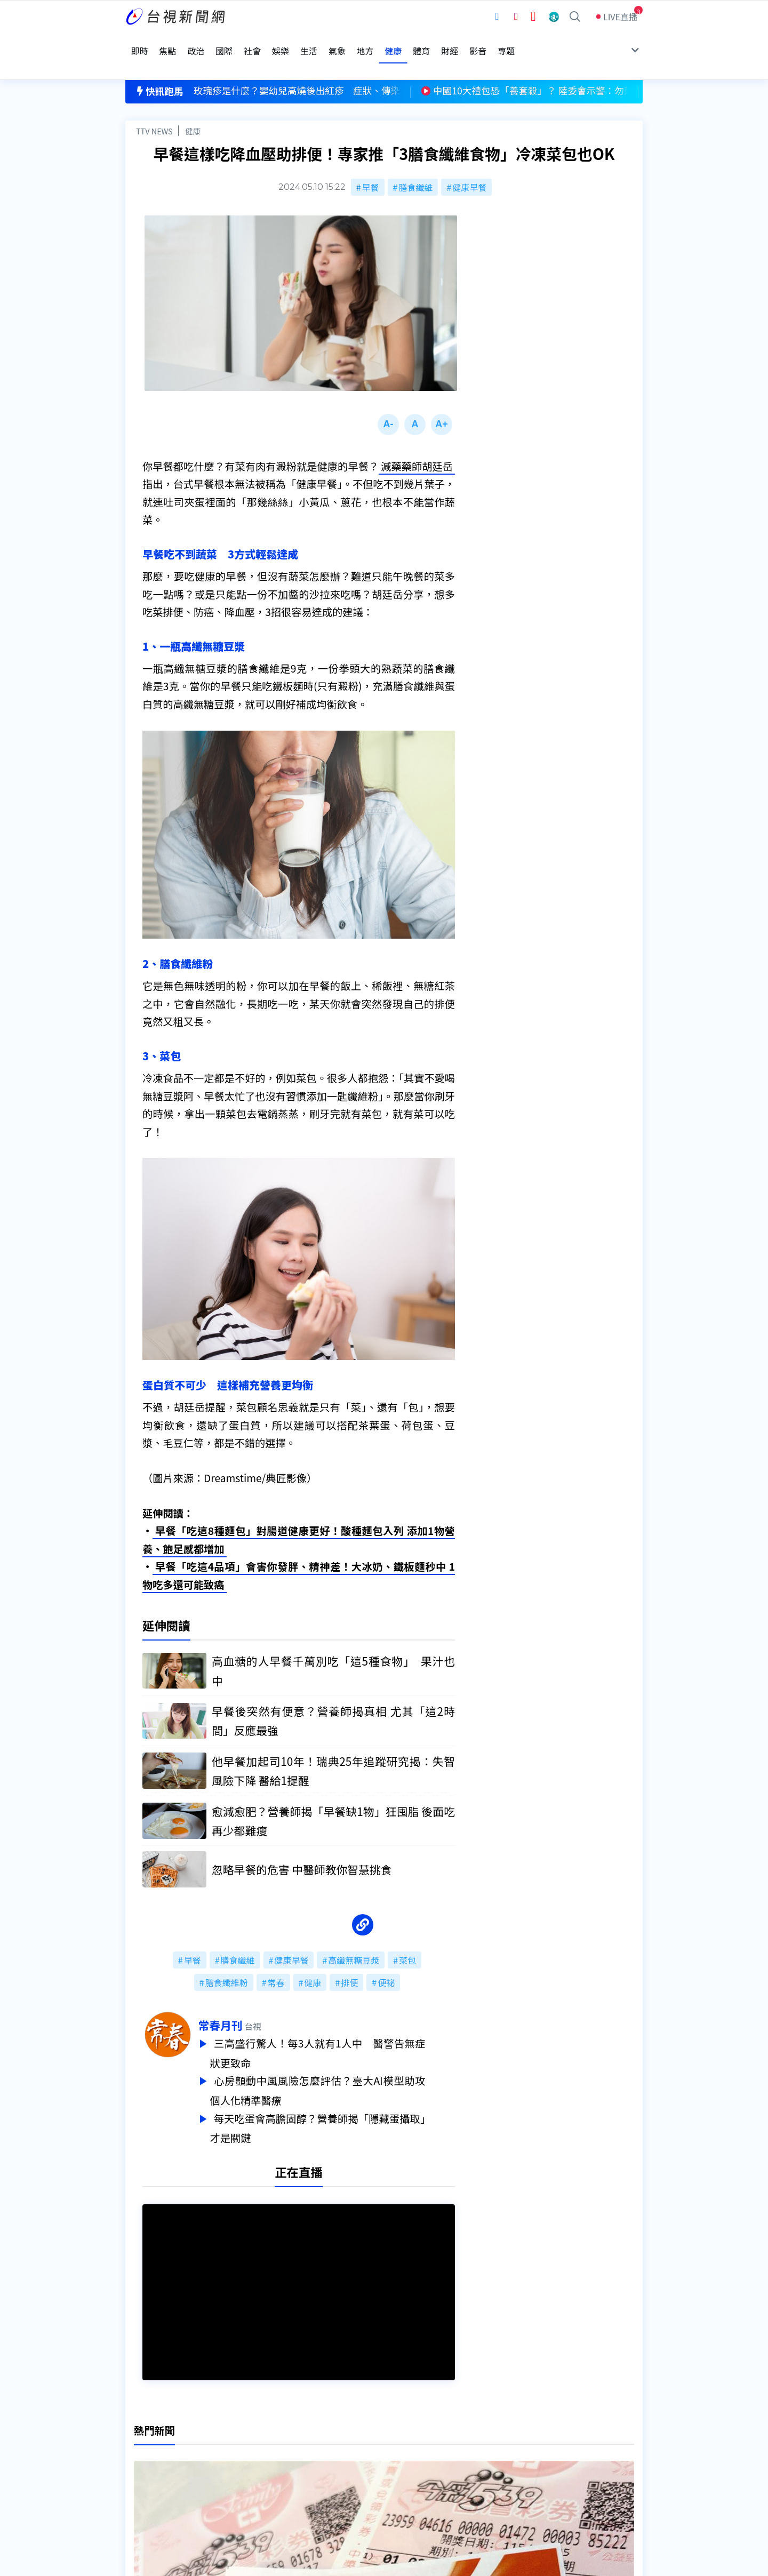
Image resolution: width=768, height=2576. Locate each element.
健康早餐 (469, 161)
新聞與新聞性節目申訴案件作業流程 (416, 2448)
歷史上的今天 (262, 2477)
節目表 (138, 2463)
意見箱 (249, 2448)
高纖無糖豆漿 (353, 1937)
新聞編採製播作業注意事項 (399, 2433)
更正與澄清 (258, 2433)
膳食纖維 (415, 161)
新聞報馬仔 (258, 2463)
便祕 (386, 1960)
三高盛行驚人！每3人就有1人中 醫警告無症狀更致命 (347, 2029)
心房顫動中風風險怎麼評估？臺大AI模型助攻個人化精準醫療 (347, 2066)
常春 (276, 1960)
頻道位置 (142, 2448)
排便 (349, 1960)
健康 (193, 104)
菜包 (407, 1937)
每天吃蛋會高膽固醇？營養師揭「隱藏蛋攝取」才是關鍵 (347, 2101)
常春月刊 (250, 2003)
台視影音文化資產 (159, 2433)
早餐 (370, 161)
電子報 (361, 2463)
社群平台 (142, 2477)
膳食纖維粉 (226, 1960)
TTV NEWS (154, 104)
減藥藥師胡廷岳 (417, 443)
